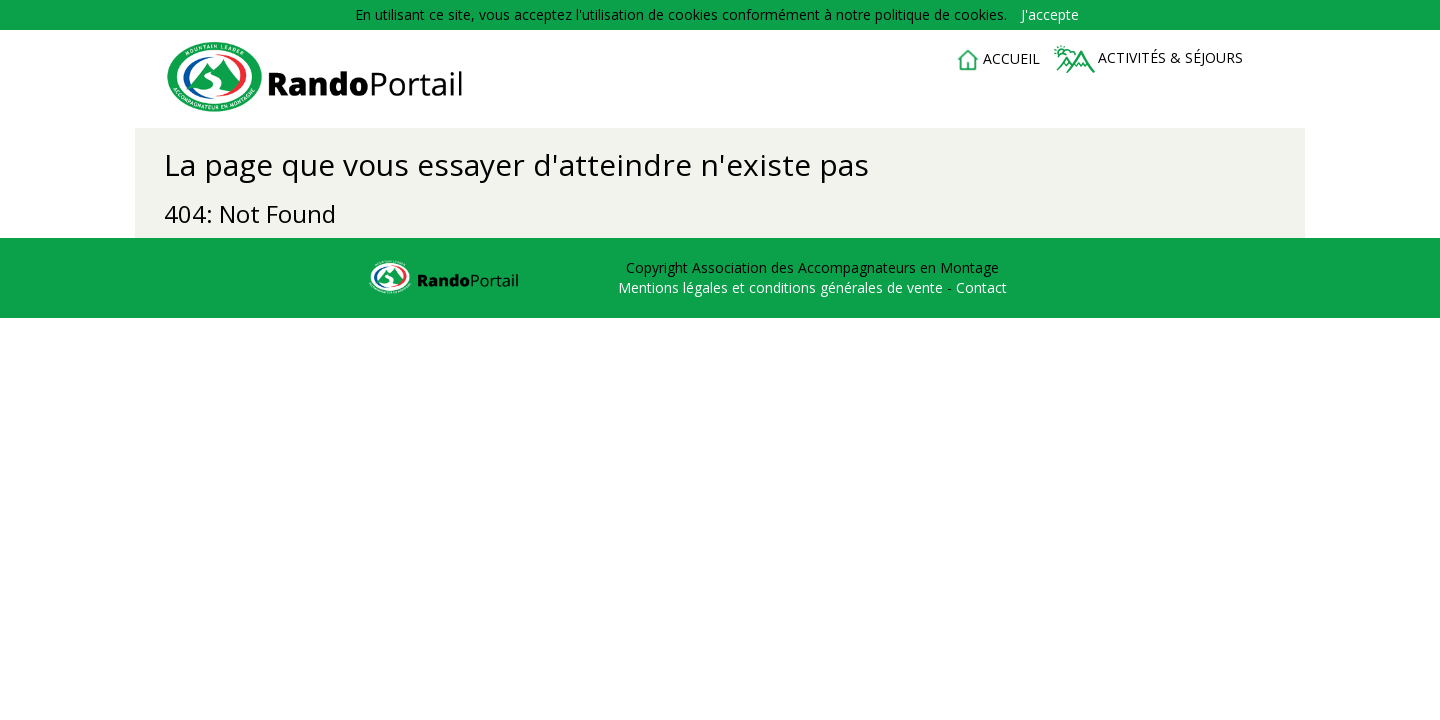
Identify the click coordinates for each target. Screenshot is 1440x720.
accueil (998, 60)
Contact (981, 287)
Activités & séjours (1148, 59)
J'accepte (1050, 14)
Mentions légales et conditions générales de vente (782, 287)
